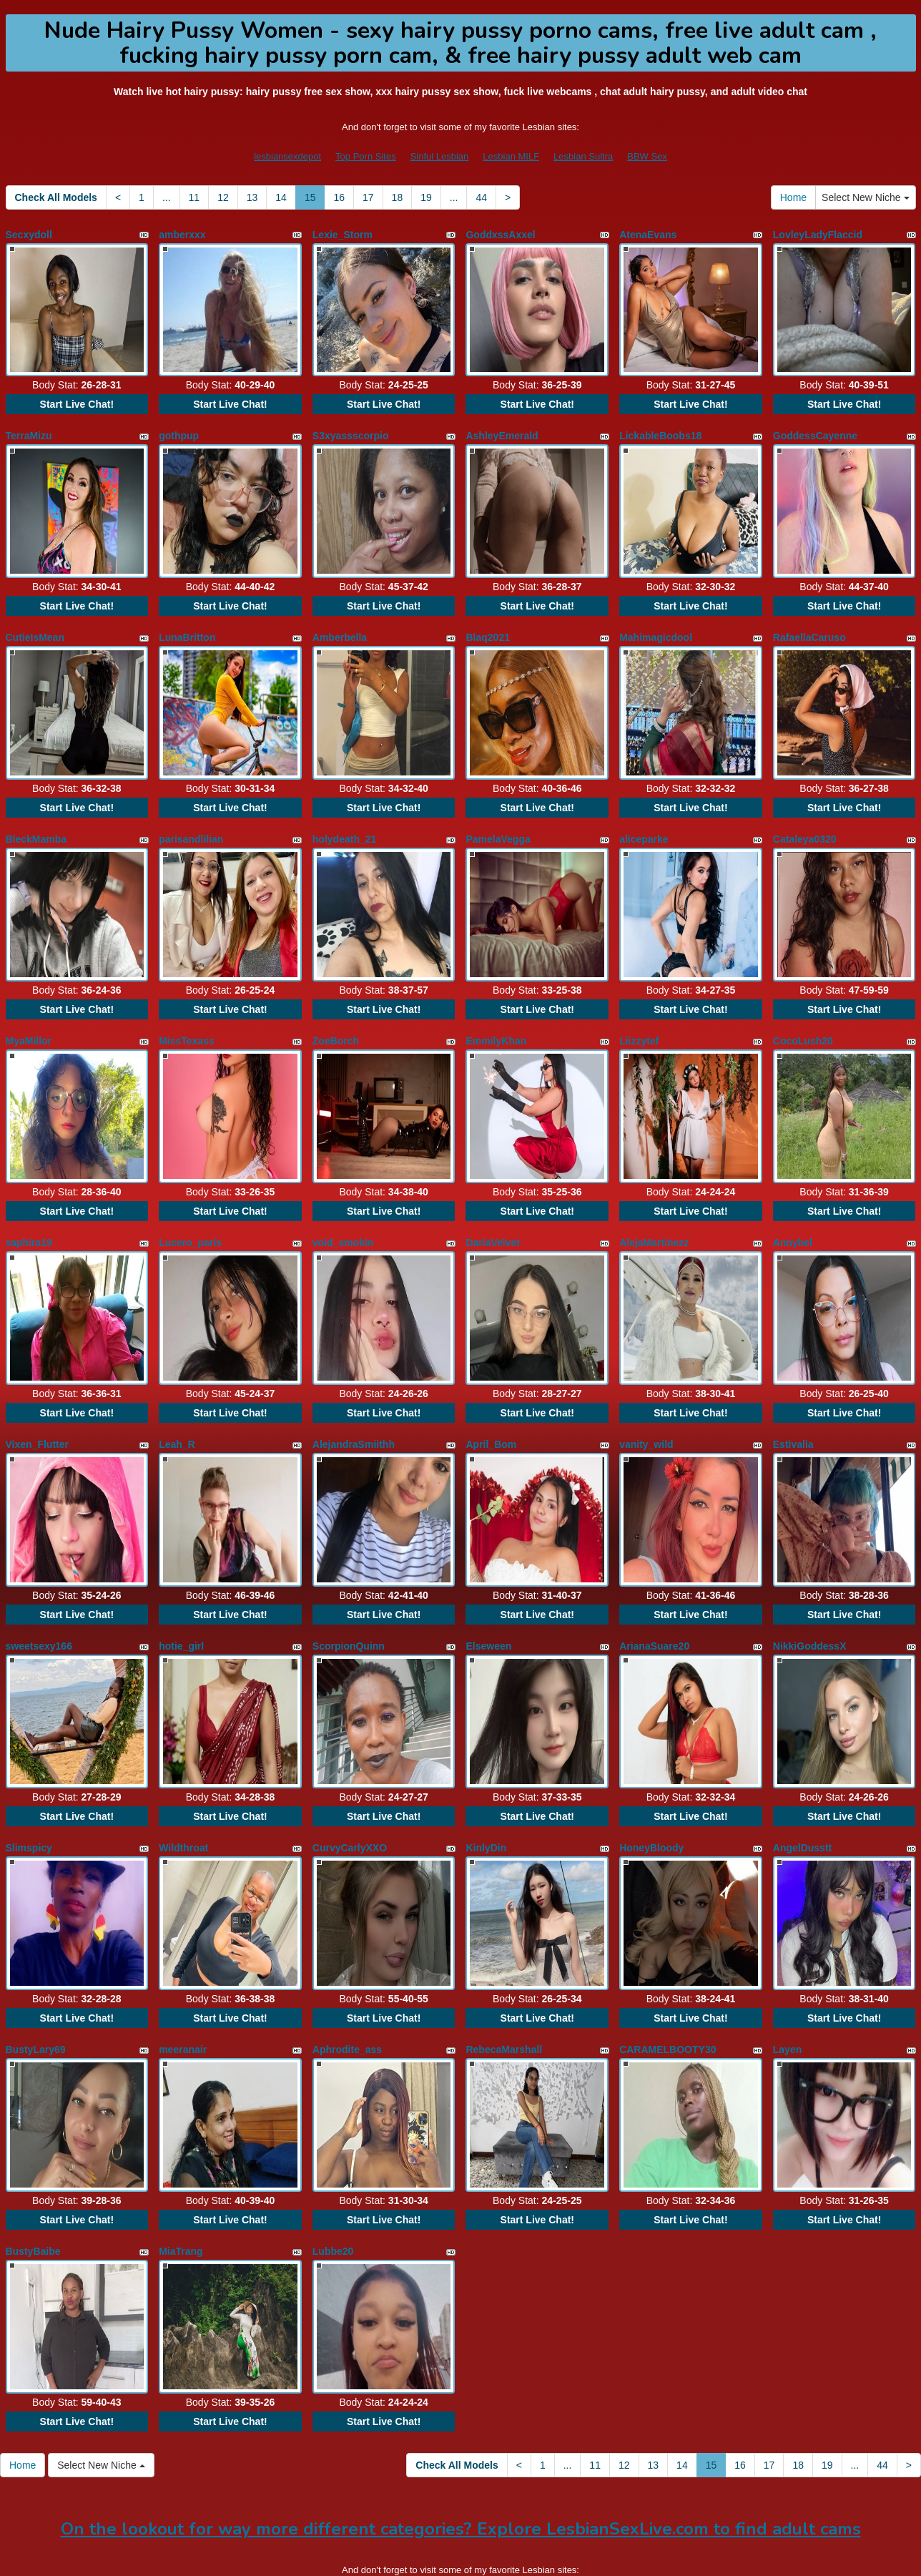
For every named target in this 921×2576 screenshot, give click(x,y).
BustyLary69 (36, 1986)
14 (281, 197)
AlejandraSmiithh (353, 1402)
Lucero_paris (190, 1207)
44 (481, 197)
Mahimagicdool (655, 624)
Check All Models (56, 197)
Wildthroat (183, 1791)
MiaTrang (180, 2180)
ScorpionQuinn (348, 1596)
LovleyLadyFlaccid (817, 234)
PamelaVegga (498, 818)
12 (223, 197)
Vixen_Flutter (37, 1402)
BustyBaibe (33, 2180)
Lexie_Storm (342, 234)
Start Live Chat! (77, 397)
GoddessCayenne (815, 429)
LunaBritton (187, 624)
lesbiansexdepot (287, 156)
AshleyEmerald (502, 429)
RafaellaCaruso (809, 624)
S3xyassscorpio (350, 429)
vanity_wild (646, 1402)
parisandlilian (191, 818)
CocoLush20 (803, 1013)
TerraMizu (29, 429)
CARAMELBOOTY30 (667, 1986)
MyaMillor (29, 1013)
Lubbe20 (333, 2180)
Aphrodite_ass (347, 1986)
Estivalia (793, 1402)
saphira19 (29, 1207)
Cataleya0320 (805, 818)
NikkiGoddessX (810, 1596)
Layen (787, 1986)
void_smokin (343, 1207)
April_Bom (491, 1402)
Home (793, 197)
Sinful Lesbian (439, 156)
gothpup (179, 429)
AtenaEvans (647, 234)
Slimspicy (29, 1791)
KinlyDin (486, 1791)
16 (339, 197)
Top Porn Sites (365, 156)
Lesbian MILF (511, 156)
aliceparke (644, 818)
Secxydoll (29, 234)
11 (194, 197)
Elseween (488, 1596)
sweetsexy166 (39, 1596)
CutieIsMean (35, 624)
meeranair (183, 1986)
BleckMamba (36, 818)
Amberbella (339, 624)
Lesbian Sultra (583, 156)
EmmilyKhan (496, 1013)
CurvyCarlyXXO (349, 1791)
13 (252, 197)
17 (368, 197)
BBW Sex (647, 156)
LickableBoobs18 (660, 429)
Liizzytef (639, 1013)
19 (426, 197)
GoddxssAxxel (500, 234)
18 (397, 197)
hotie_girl (181, 1596)
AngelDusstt (802, 1791)
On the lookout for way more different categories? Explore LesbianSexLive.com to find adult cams (461, 2450)
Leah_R (177, 1402)
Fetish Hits (586, 2555)
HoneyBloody (651, 1791)
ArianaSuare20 (654, 1596)
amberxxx (182, 234)
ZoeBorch (335, 1013)
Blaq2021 (487, 624)
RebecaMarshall (504, 1986)
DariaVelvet (493, 1207)
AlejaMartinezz (654, 1207)
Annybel (792, 1207)
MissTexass (187, 1013)
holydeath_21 (344, 818)
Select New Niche (865, 197)
